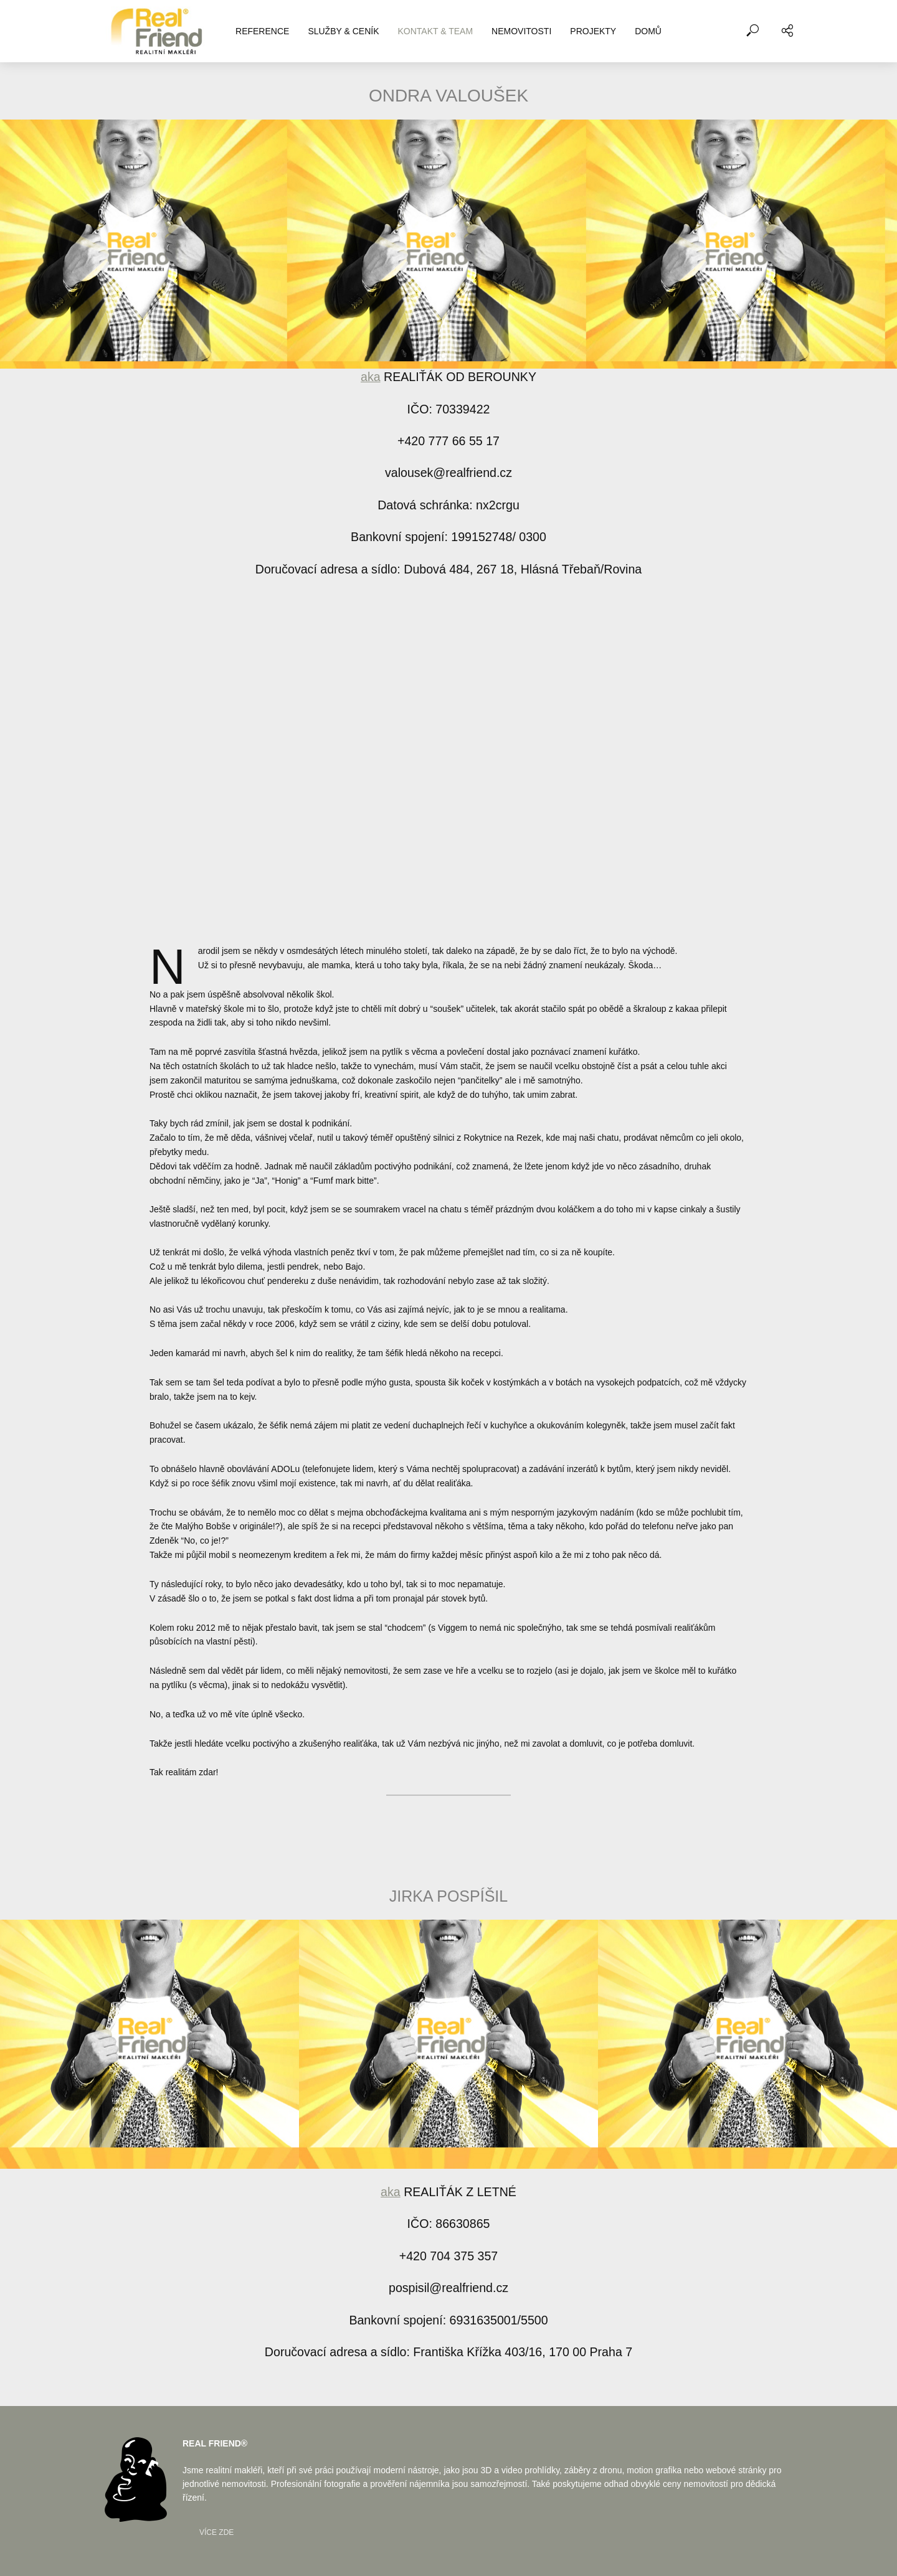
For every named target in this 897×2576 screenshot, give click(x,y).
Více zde (216, 2532)
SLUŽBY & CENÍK (343, 31)
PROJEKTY (593, 31)
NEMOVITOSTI (521, 31)
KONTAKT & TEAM (435, 31)
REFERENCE (262, 31)
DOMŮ (648, 31)
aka (371, 377)
